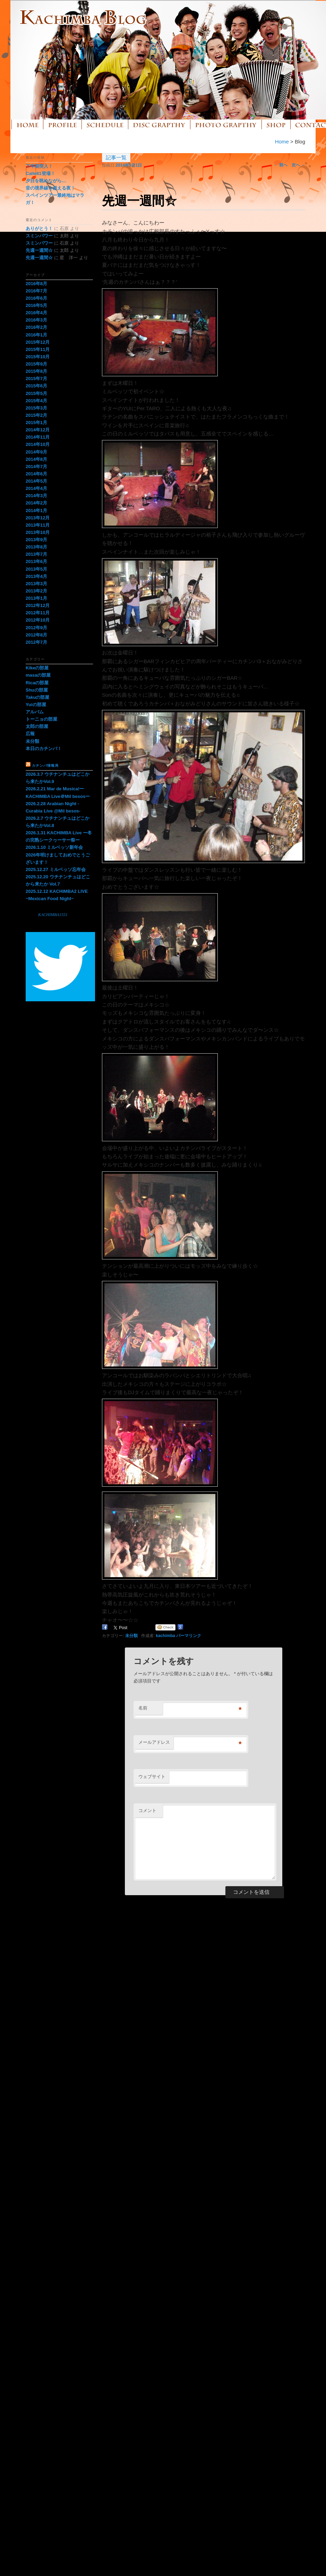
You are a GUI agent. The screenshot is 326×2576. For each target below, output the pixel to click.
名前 (142, 1708)
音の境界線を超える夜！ (50, 188)
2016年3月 (36, 320)
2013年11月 (38, 525)
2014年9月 (36, 452)
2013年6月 (36, 561)
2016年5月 (36, 305)
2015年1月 (36, 422)
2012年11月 (38, 612)
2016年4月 (36, 312)
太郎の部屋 (37, 726)
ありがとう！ (39, 228)
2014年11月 (38, 437)
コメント (147, 1810)
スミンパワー (39, 235)
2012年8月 (36, 635)
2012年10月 (38, 620)
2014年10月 (38, 444)
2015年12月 (38, 342)
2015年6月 (36, 385)
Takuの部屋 (37, 697)
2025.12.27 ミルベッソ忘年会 (58, 869)
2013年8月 (36, 547)
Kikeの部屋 (37, 667)
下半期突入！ (39, 166)
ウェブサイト (151, 1776)
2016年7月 (36, 290)
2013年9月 (36, 539)
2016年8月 (36, 283)
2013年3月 (36, 583)
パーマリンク (188, 1635)
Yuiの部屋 (36, 704)
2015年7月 (36, 378)
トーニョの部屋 (41, 719)
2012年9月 (36, 627)
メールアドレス (154, 1742)
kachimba (165, 1635)
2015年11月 (38, 349)
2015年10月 (38, 356)
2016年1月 (36, 334)
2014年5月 (36, 481)
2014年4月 (36, 488)
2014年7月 (36, 466)
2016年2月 (36, 327)
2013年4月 (36, 576)
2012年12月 (38, 605)
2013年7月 (36, 554)
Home (282, 141)
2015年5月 (36, 393)
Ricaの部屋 (37, 682)
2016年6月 (36, 298)
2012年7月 (36, 642)
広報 (30, 733)
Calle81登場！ (40, 173)
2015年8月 (36, 371)
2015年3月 (36, 408)
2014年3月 (36, 495)
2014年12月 (38, 429)
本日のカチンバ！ (44, 748)
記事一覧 (116, 157)
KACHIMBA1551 (53, 914)
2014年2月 (36, 502)
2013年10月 (38, 532)
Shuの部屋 (37, 690)
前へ (281, 164)
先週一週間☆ (39, 250)
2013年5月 (36, 569)
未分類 (131, 1635)
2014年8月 (36, 459)
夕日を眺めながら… (46, 180)
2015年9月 (36, 364)
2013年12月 (38, 517)
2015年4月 (36, 400)
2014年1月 (36, 510)
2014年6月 (36, 473)
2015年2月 (36, 415)
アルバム (35, 711)
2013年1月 (36, 598)
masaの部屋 (38, 675)
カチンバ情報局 (45, 765)
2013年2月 (36, 591)
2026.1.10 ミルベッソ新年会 (54, 847)
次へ (298, 164)
